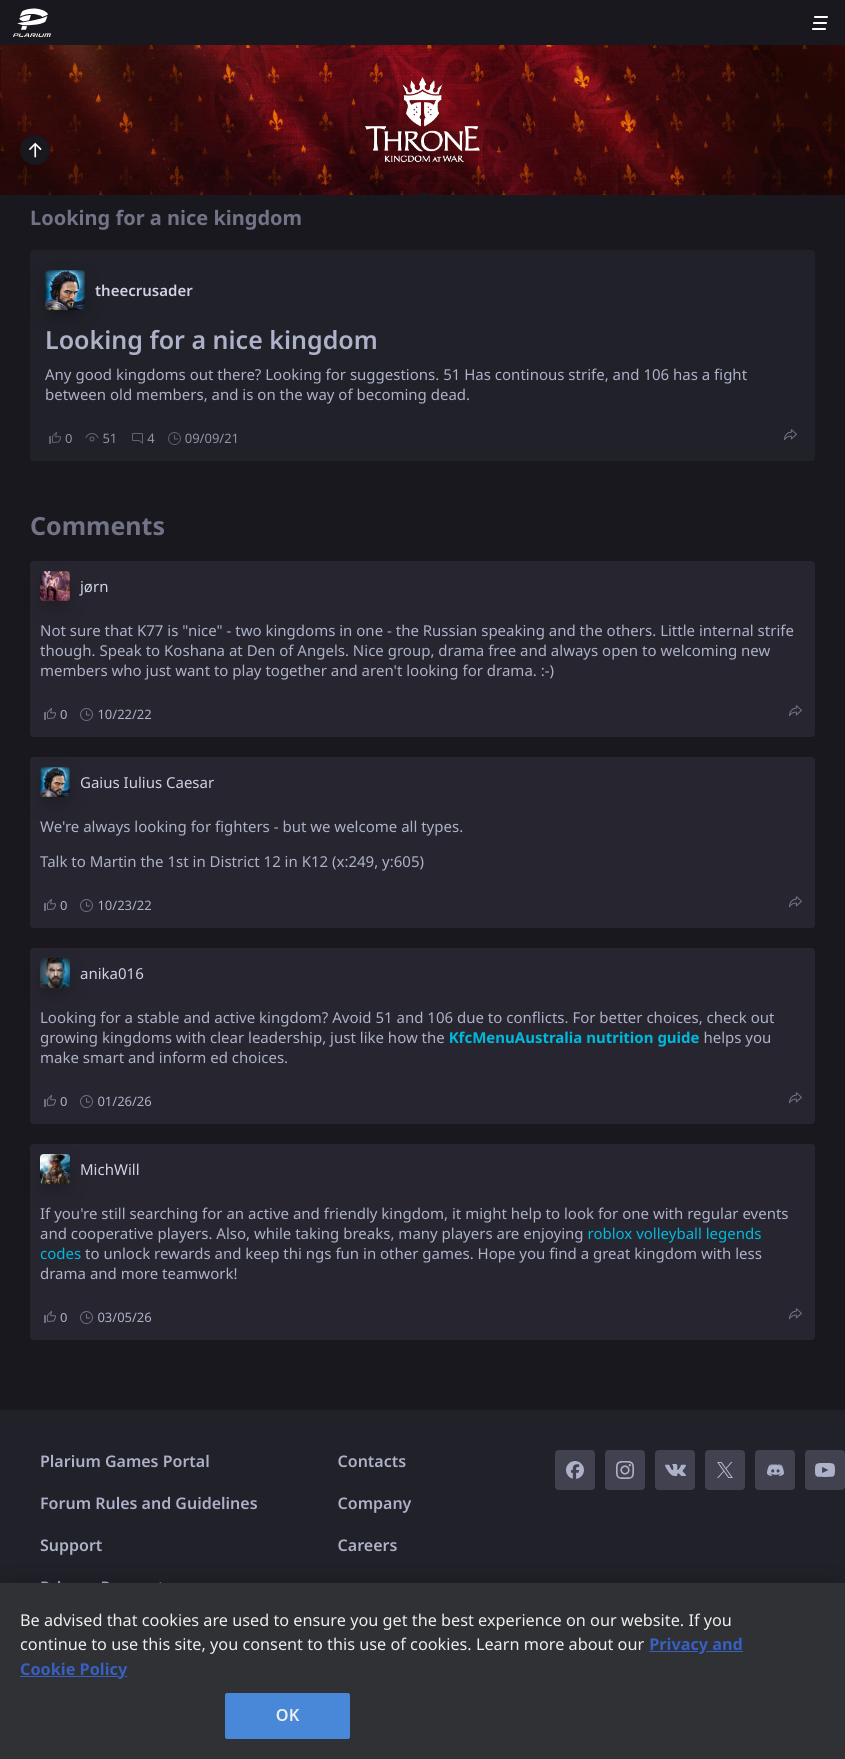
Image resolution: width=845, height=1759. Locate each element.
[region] (422, 1671)
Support (71, 1545)
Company (375, 1503)
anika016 (112, 974)
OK (288, 1715)
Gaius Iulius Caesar (147, 783)
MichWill (110, 1170)
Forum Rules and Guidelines (149, 1503)
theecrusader (144, 291)
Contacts (372, 1461)
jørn (94, 587)
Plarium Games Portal (125, 1461)
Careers (368, 1545)
